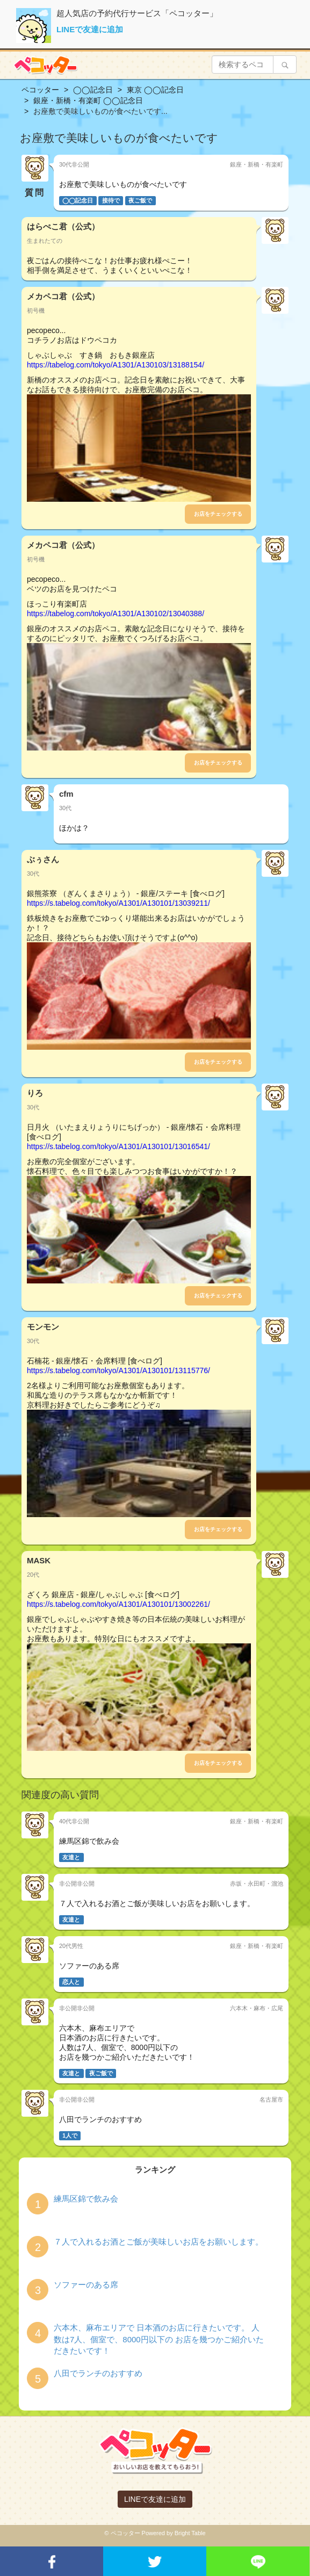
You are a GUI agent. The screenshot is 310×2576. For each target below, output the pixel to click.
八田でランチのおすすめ (98, 2373)
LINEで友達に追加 (89, 29)
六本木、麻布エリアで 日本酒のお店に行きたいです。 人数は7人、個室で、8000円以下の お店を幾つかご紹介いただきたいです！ (159, 2339)
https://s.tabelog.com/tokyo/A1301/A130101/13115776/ (118, 1370)
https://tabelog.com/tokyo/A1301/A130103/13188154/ (115, 364)
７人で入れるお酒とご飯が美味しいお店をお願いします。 (158, 2241)
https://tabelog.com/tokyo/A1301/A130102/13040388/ (115, 613)
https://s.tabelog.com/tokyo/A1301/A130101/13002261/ (118, 1604)
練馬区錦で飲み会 (86, 2198)
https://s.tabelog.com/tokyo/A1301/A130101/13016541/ (118, 1146)
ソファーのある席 (86, 2284)
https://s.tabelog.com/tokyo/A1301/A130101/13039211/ (118, 903)
